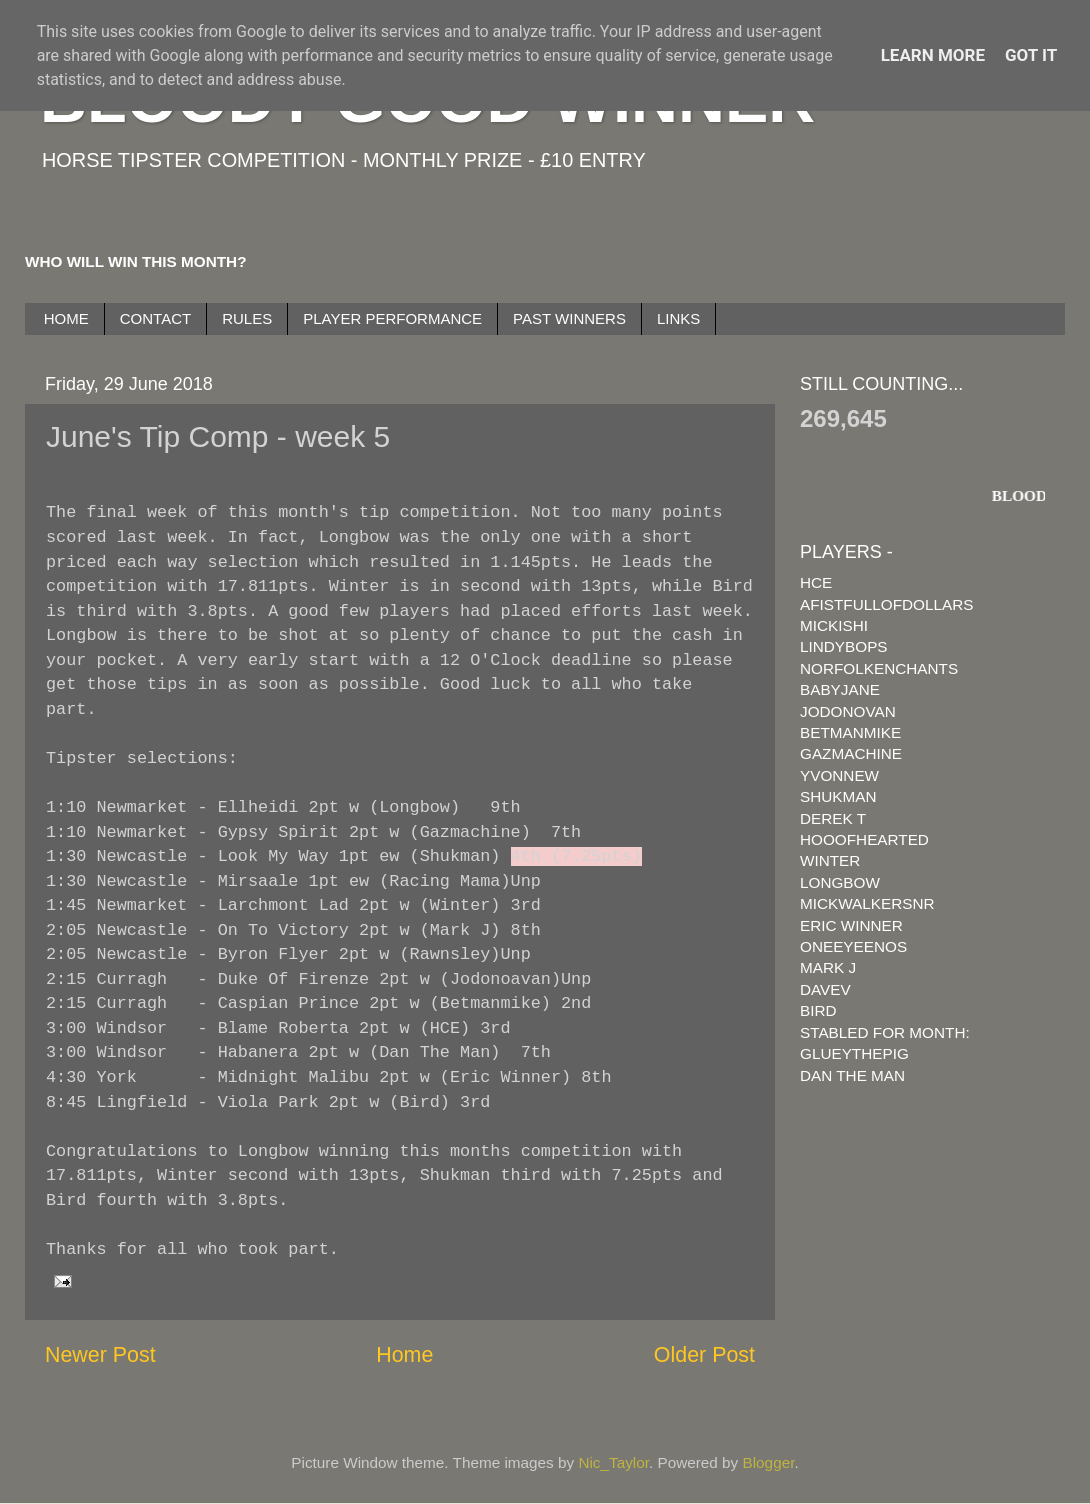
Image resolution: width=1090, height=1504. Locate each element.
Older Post (704, 1355)
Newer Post (100, 1355)
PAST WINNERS (569, 318)
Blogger (769, 1462)
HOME (66, 318)
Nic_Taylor (613, 1462)
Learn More (933, 55)
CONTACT (155, 318)
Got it (1031, 55)
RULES (247, 318)
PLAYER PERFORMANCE (392, 318)
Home (404, 1355)
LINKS (678, 318)
